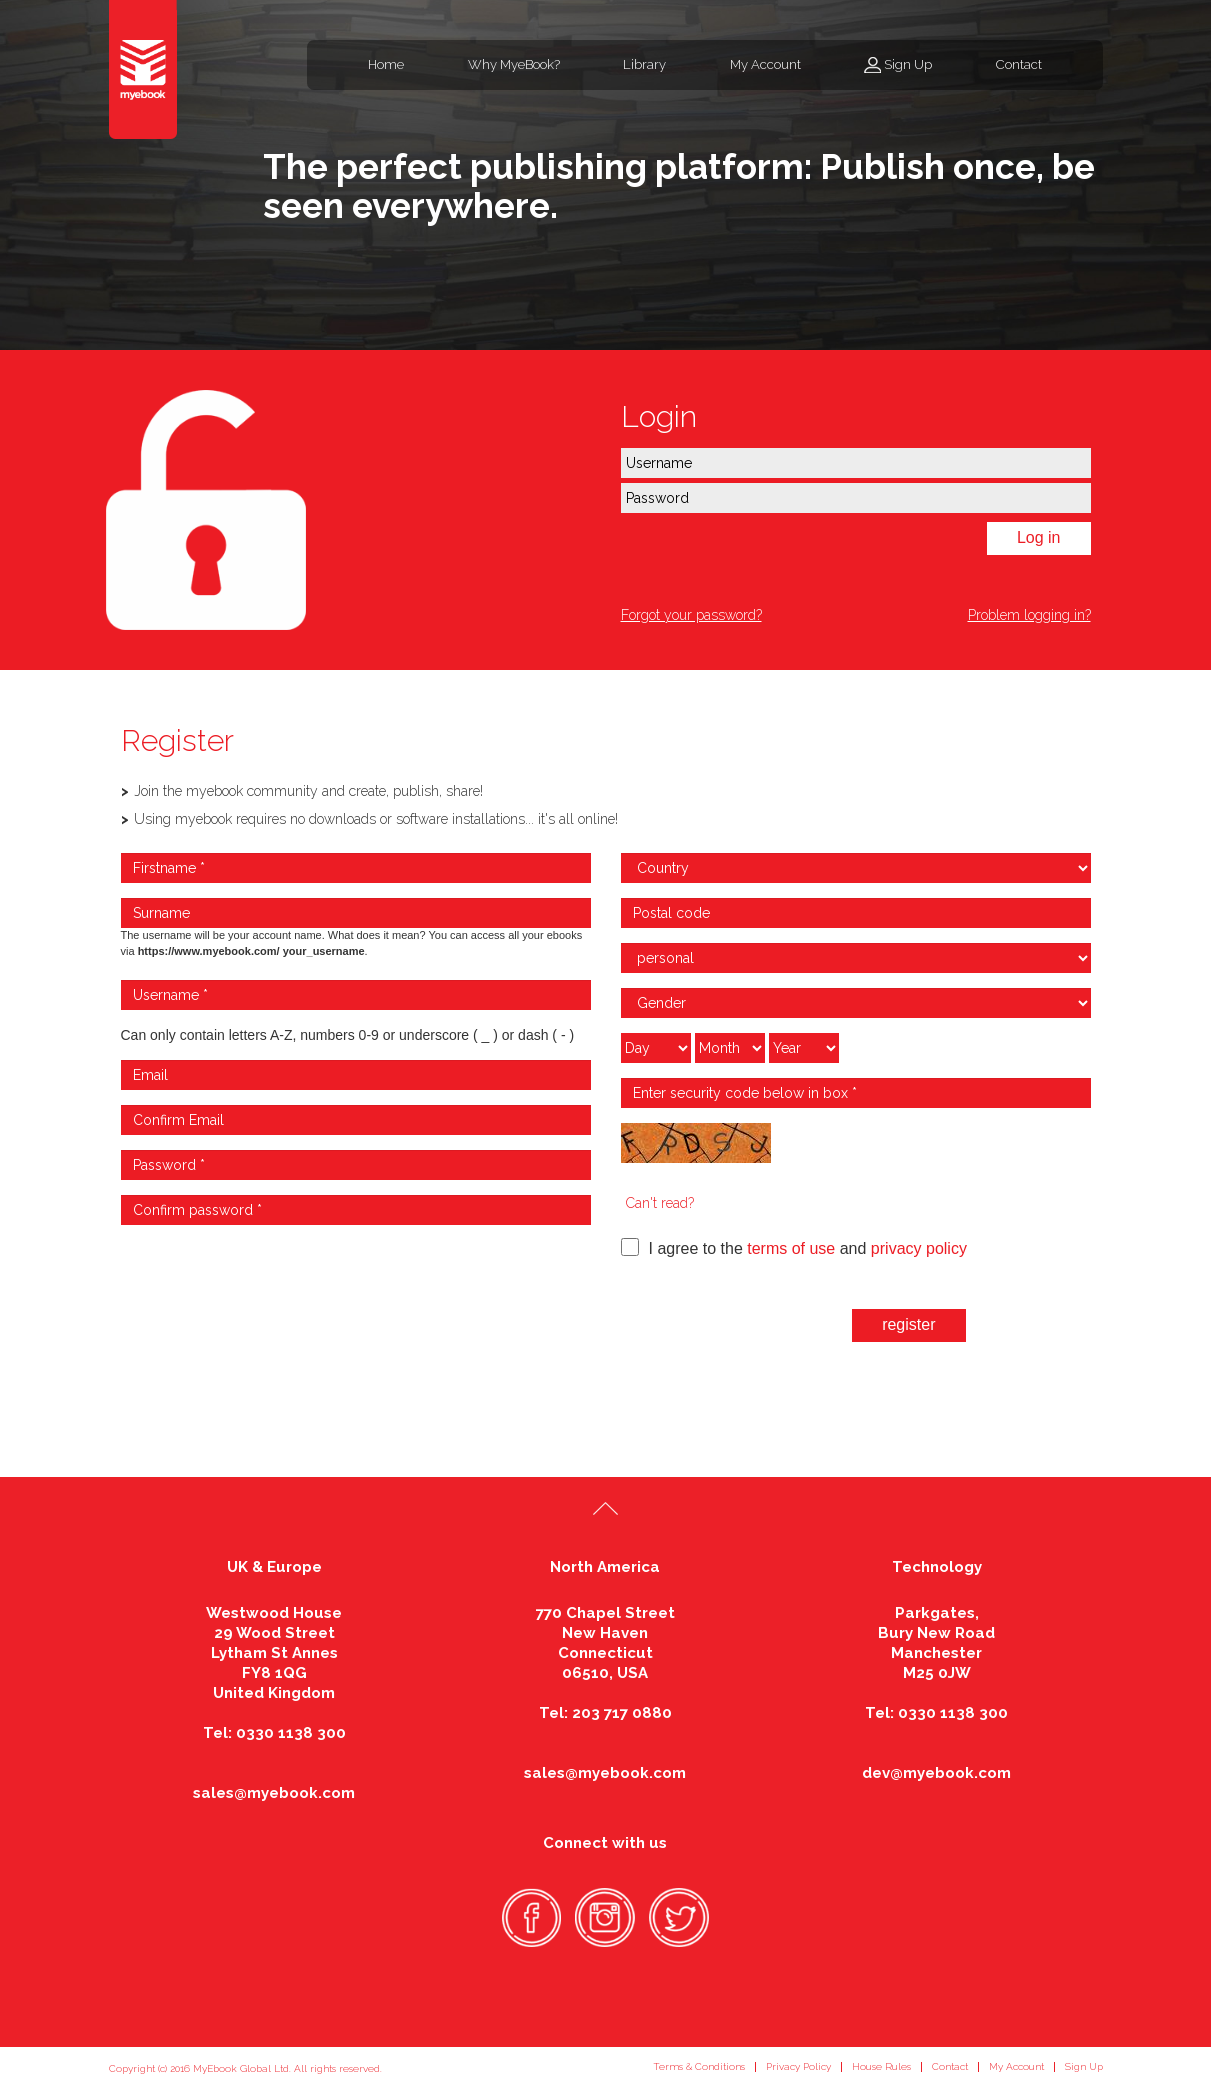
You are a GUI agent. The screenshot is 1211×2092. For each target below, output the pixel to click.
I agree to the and (794, 1247)
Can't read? (660, 1203)
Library (644, 64)
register (908, 1324)
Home (386, 64)
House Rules (881, 2066)
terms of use (791, 1248)
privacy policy (919, 1248)
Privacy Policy (798, 2066)
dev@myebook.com (936, 1773)
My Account (765, 64)
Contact (1019, 64)
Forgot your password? (691, 615)
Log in (1039, 537)
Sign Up (908, 64)
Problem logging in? (1029, 615)
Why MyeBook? (514, 64)
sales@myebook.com (274, 1793)
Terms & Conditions (699, 2066)
